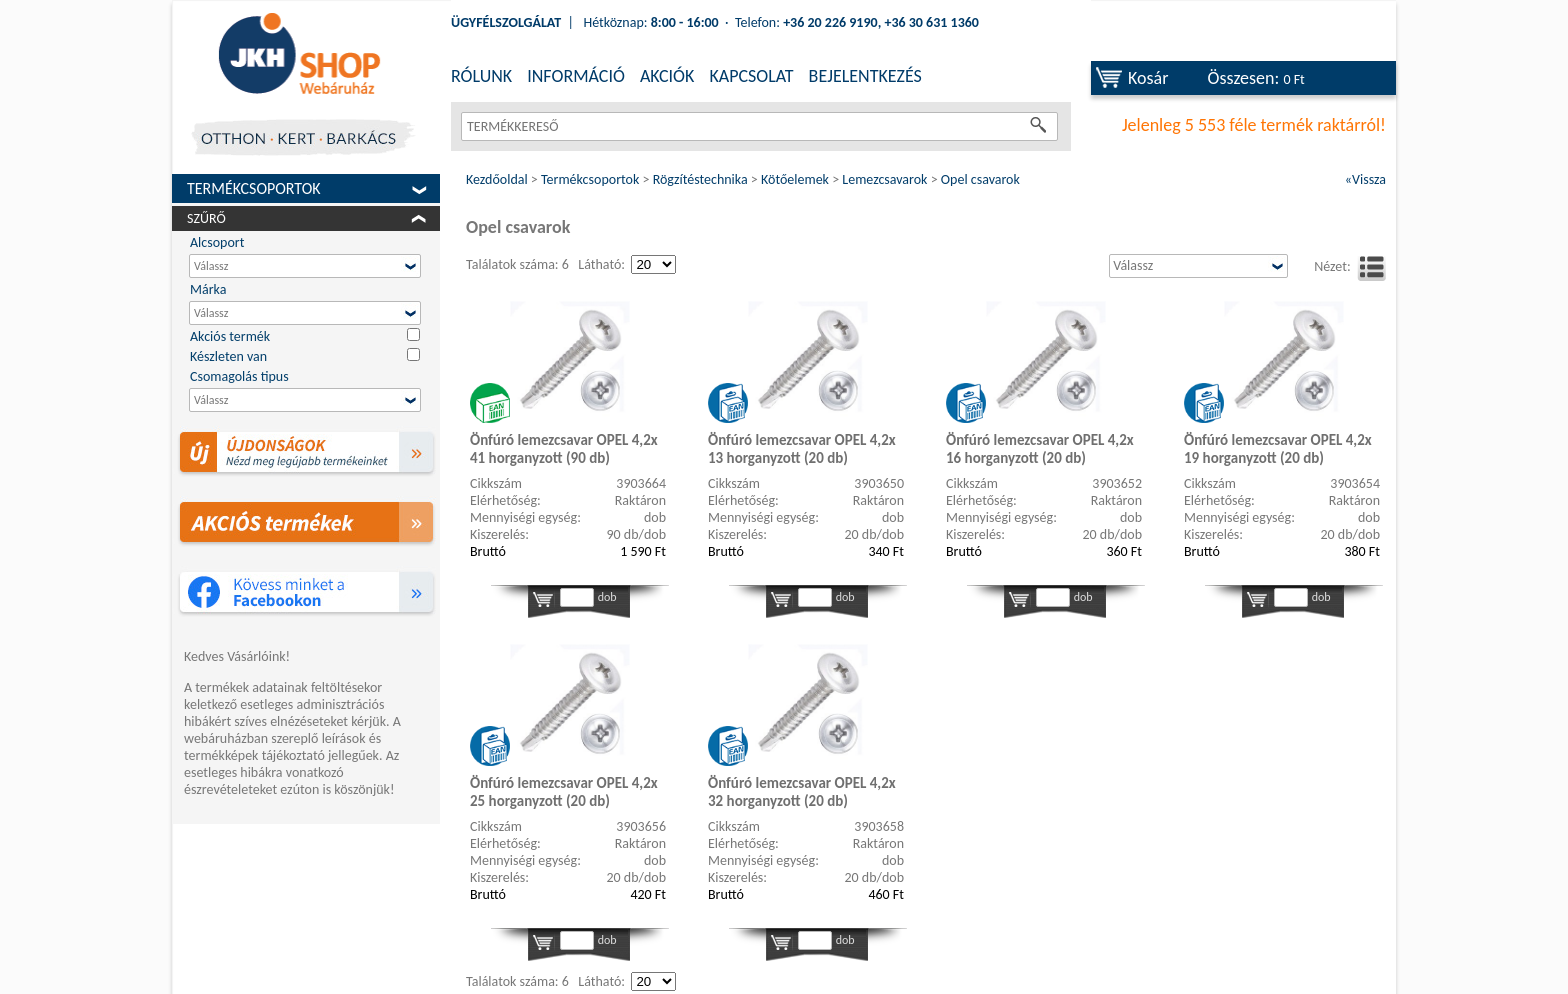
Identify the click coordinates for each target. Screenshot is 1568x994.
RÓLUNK (481, 76)
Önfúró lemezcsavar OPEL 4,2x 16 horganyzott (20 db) (1040, 449)
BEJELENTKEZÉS (865, 76)
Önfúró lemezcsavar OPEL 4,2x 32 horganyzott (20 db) (802, 792)
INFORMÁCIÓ (576, 76)
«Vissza (1365, 179)
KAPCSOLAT (751, 76)
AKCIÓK (667, 76)
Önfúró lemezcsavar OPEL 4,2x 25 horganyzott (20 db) (564, 792)
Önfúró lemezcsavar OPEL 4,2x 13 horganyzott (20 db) (802, 449)
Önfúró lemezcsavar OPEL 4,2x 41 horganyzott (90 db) (564, 449)
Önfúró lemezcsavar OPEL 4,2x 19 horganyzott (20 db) (1278, 449)
